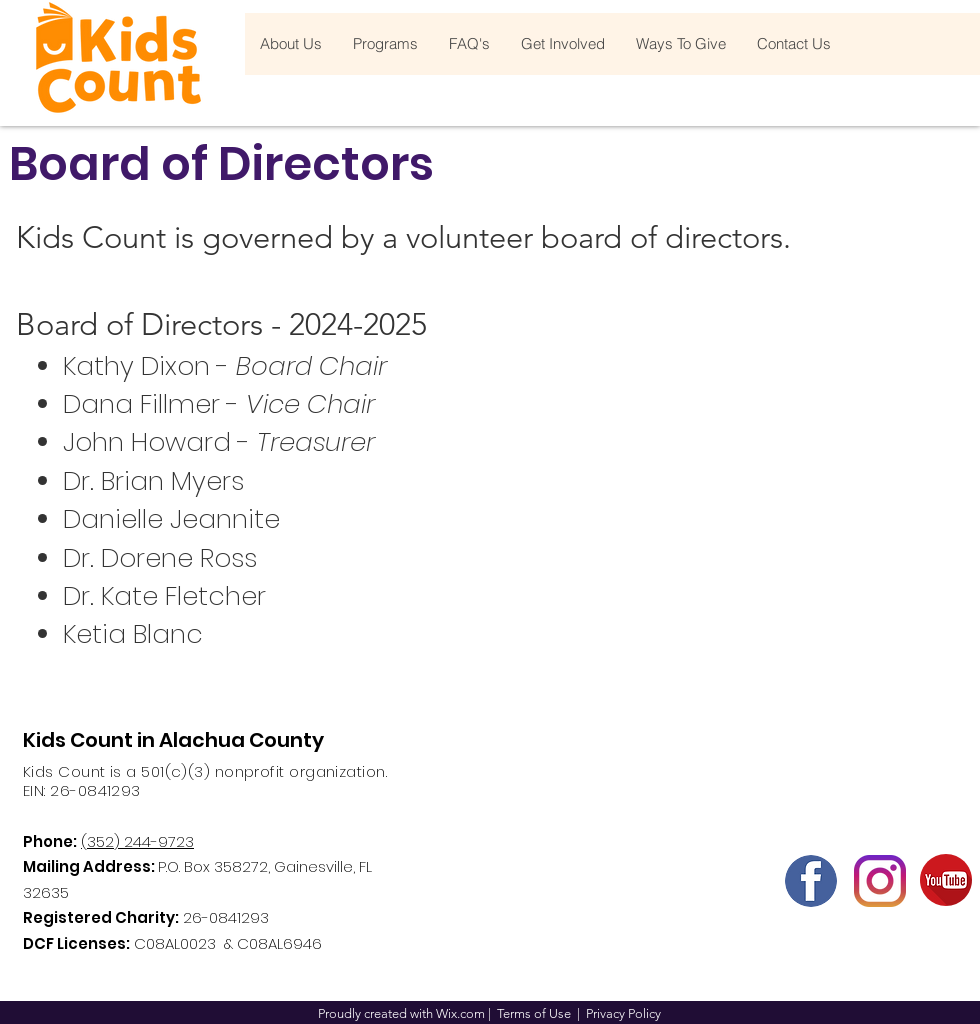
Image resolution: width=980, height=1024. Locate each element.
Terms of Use (534, 1013)
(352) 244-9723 (137, 841)
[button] (291, 44)
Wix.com (460, 1013)
